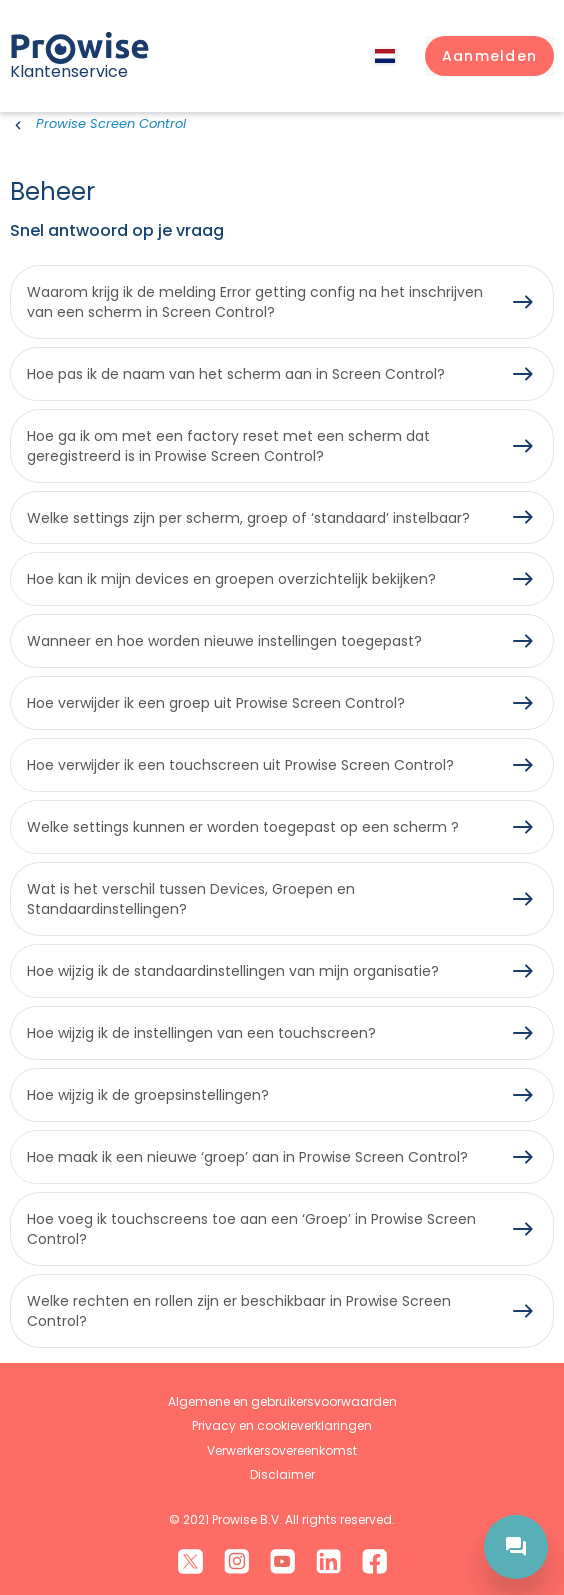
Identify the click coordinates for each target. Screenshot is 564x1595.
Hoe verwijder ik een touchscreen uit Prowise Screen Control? (240, 765)
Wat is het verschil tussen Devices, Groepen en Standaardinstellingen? (191, 899)
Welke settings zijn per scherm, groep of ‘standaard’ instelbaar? (248, 518)
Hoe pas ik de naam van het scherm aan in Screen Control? (236, 374)
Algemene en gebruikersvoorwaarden (282, 1401)
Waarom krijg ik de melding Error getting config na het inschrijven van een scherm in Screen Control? (255, 302)
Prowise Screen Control (111, 123)
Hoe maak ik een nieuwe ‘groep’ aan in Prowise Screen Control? (247, 1157)
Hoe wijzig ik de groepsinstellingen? (148, 1095)
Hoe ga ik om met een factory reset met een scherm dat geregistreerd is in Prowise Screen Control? (228, 446)
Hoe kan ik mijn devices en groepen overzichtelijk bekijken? (231, 579)
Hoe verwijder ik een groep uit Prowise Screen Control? (216, 703)
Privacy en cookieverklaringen (282, 1425)
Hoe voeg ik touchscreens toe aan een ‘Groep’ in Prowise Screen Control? (251, 1229)
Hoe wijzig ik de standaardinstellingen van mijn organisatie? (233, 971)
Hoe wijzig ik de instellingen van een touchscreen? (201, 1033)
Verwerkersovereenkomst (282, 1450)
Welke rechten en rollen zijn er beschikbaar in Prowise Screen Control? (239, 1311)
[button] (489, 56)
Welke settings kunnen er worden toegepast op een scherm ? (243, 827)
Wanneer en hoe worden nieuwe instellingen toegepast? (224, 641)
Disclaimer (282, 1474)
